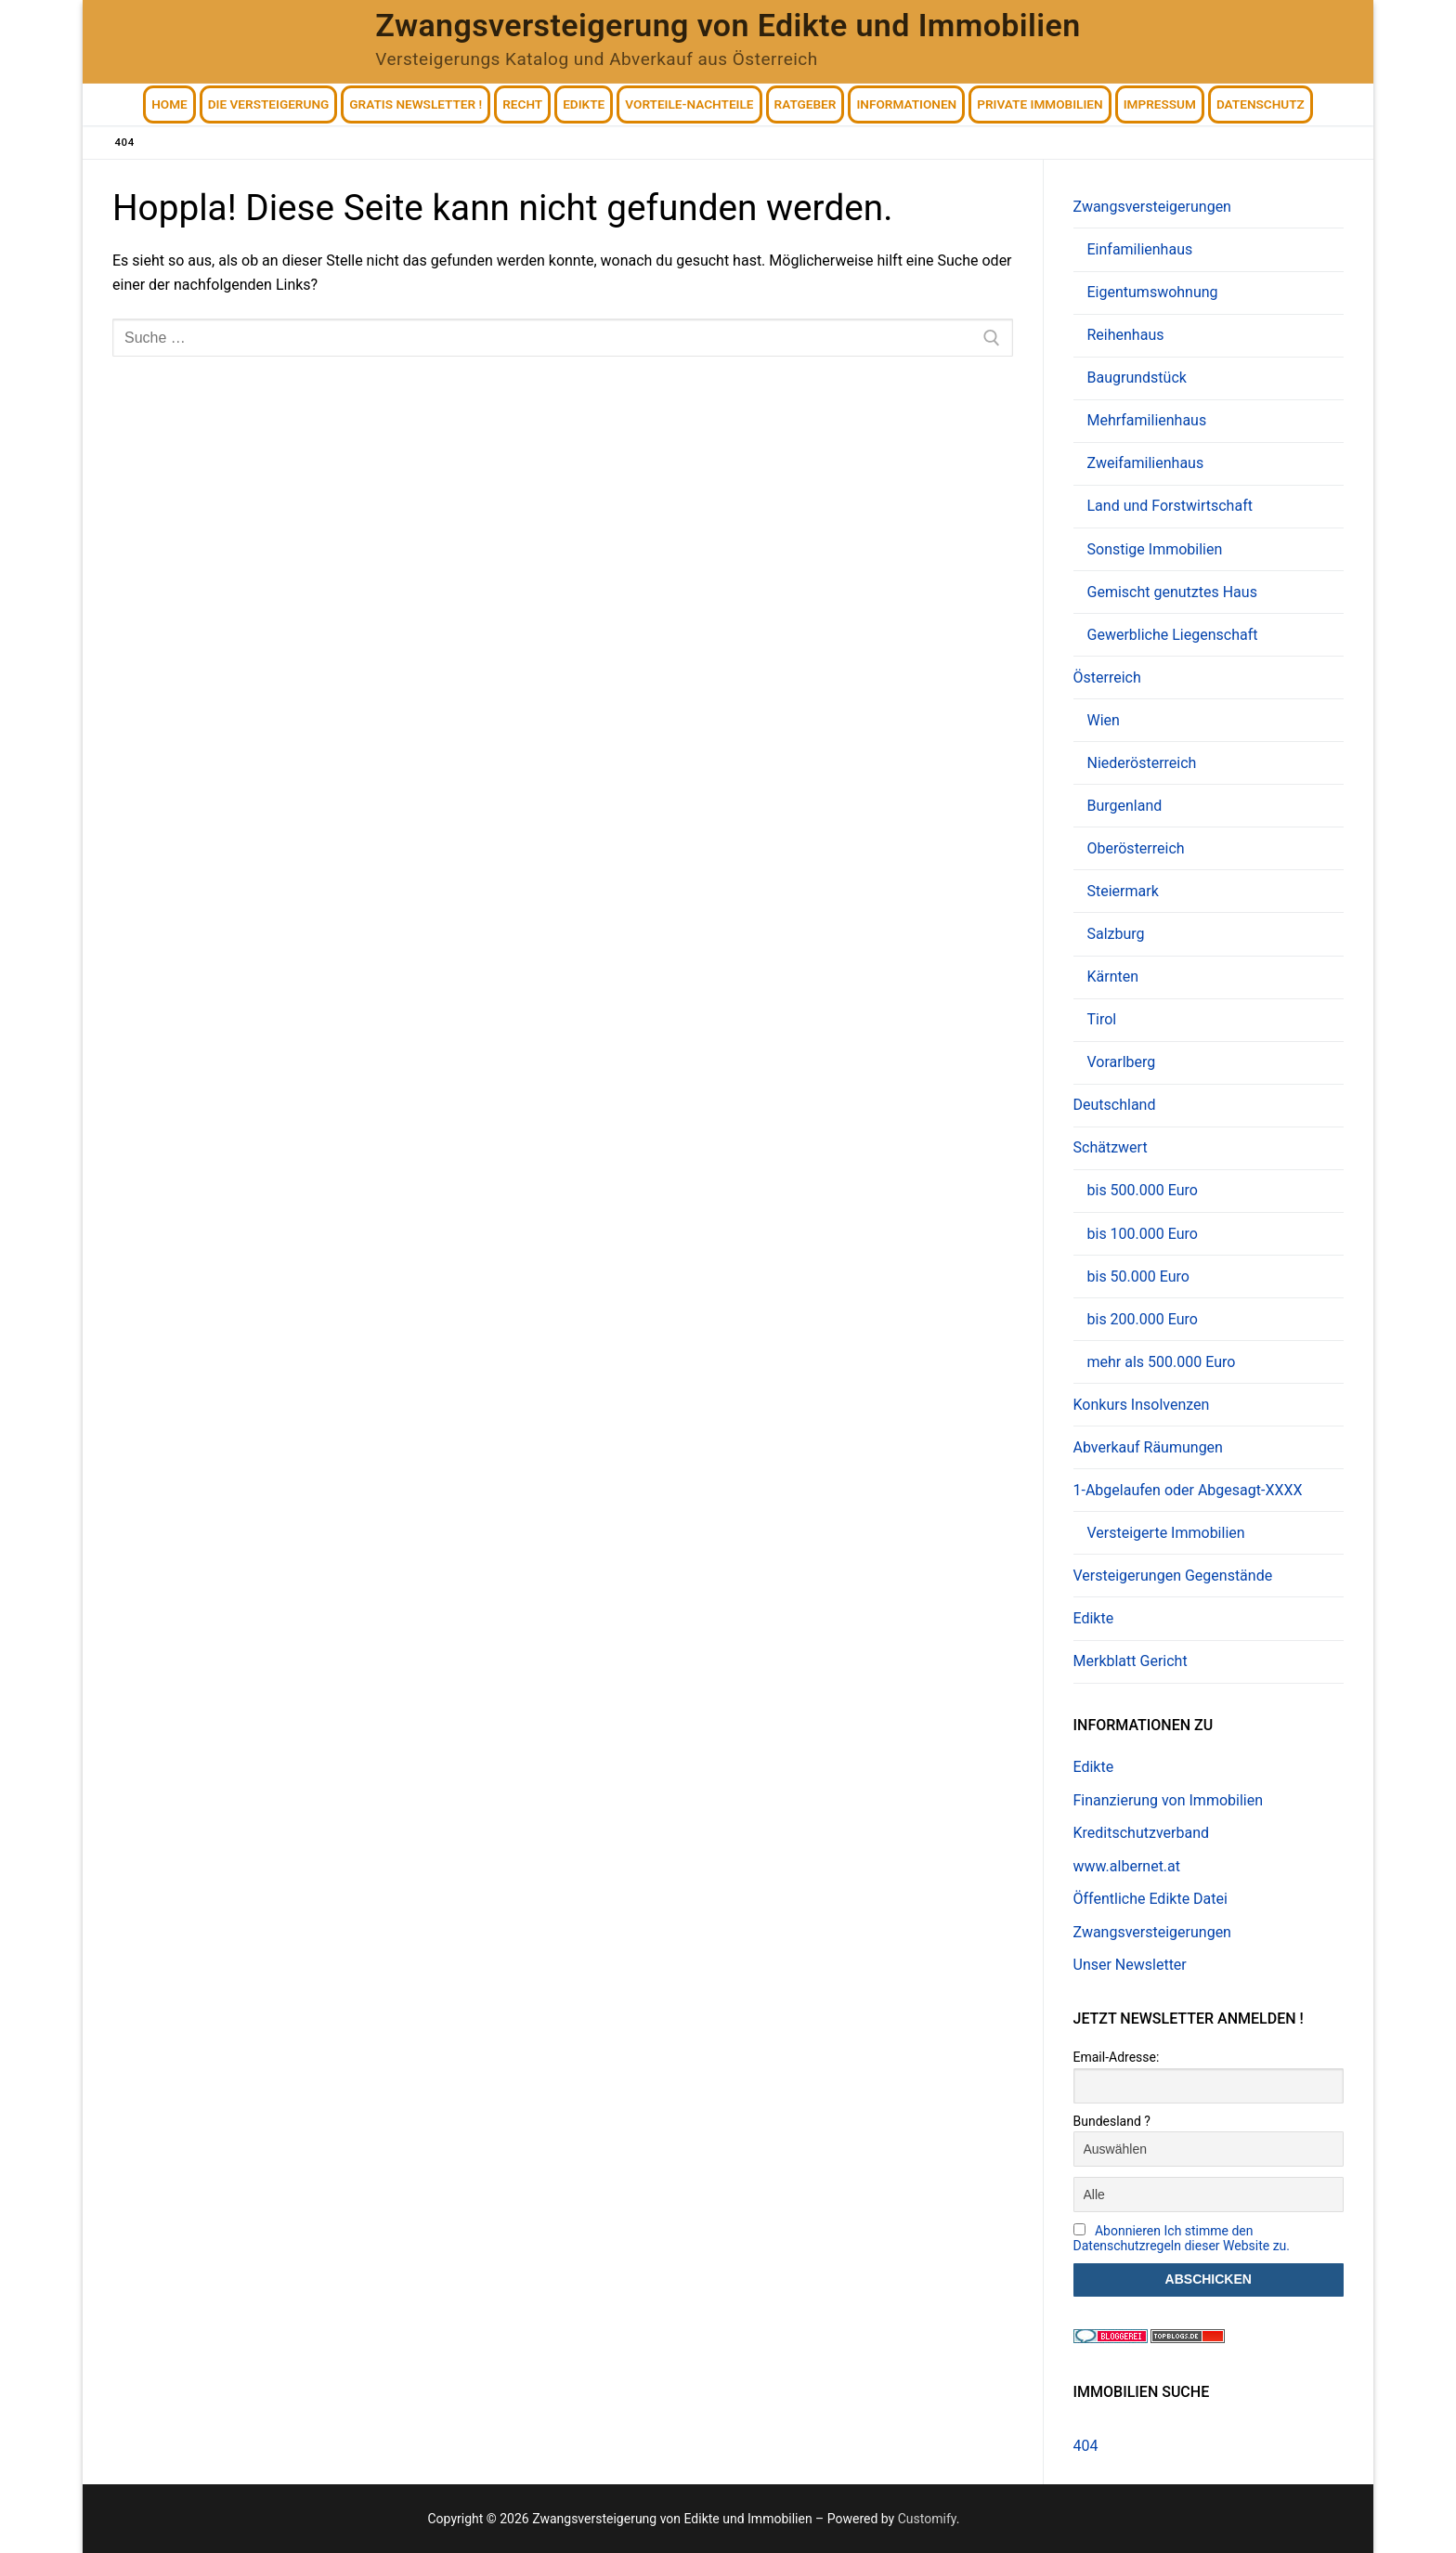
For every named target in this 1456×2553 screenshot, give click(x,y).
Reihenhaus (1125, 335)
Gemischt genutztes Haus (1172, 592)
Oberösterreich (1136, 848)
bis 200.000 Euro (1142, 1319)
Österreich (1109, 677)
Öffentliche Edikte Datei (1150, 1899)
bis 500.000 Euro (1142, 1190)
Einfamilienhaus (1140, 249)
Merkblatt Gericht (1130, 1661)
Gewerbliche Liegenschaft (1172, 635)
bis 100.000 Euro (1142, 1234)
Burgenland (1125, 805)
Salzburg (1116, 934)
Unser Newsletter (1130, 1964)
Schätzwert (1112, 1147)
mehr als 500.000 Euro (1161, 1362)
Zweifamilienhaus (1145, 463)
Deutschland (1114, 1105)
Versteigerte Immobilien (1166, 1533)
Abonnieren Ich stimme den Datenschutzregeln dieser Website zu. (1182, 2238)
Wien (1103, 720)
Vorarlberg (1121, 1062)
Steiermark (1123, 891)
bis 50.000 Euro (1138, 1276)
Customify (927, 2518)
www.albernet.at (1127, 1866)
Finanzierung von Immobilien (1168, 1800)
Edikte (1093, 1618)
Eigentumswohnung (1152, 292)
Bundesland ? (1111, 2121)
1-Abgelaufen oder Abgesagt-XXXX (1189, 1490)
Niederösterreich (1142, 763)
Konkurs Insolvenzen (1141, 1404)
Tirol (1102, 1019)
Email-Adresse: (1116, 2057)
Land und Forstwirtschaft (1170, 506)
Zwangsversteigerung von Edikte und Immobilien (727, 25)
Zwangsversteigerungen (1154, 206)
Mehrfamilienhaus (1147, 420)
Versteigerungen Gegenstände (1173, 1575)
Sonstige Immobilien (1155, 549)
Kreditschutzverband (1141, 1833)
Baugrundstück (1137, 377)
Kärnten (1113, 976)
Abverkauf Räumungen (1148, 1447)
